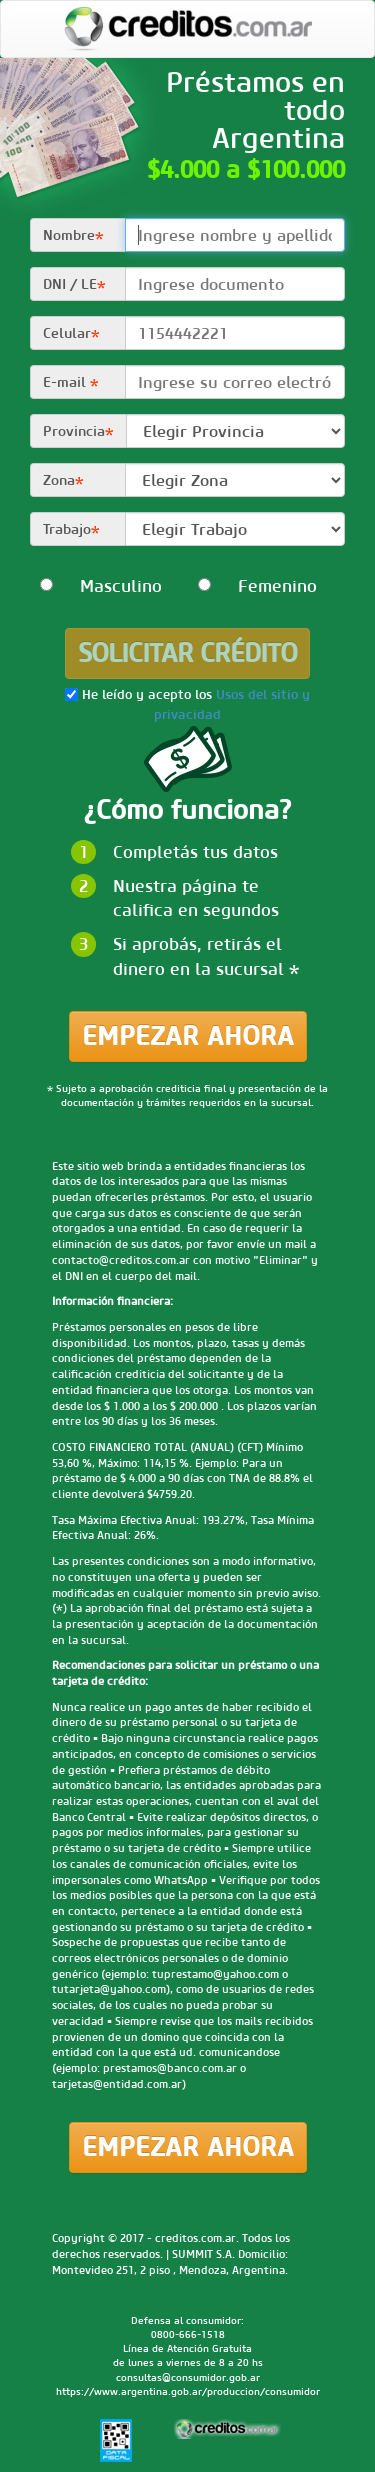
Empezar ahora (188, 1036)
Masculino (70, 586)
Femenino (228, 586)
